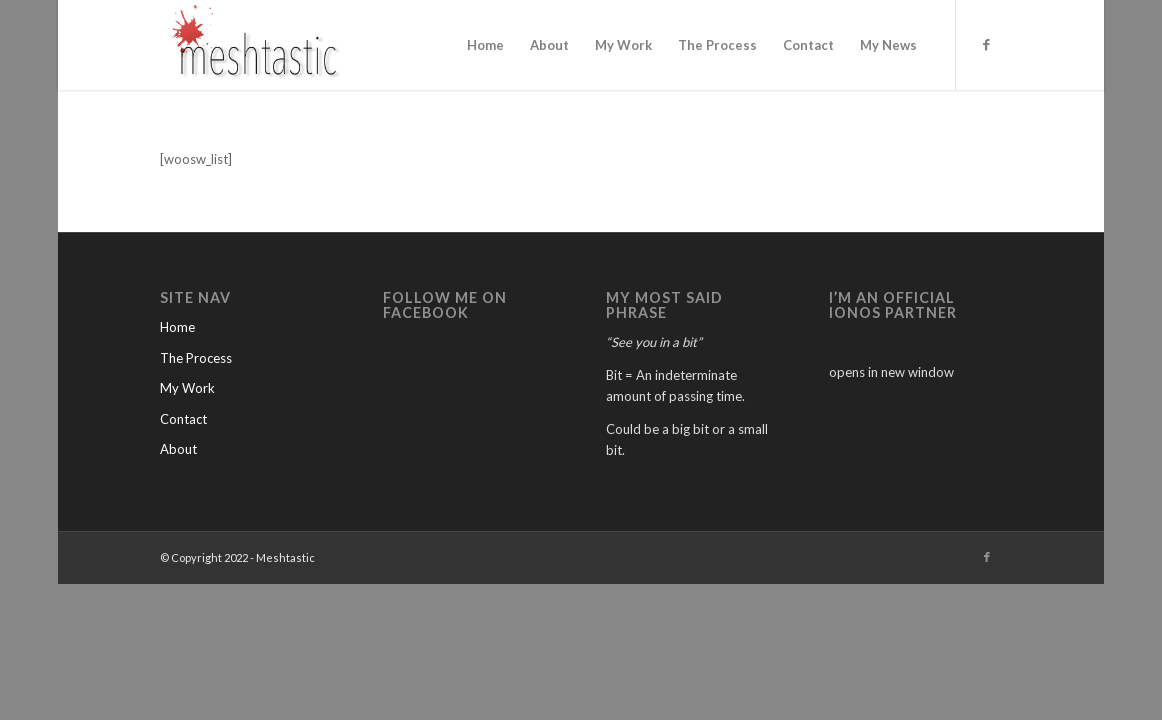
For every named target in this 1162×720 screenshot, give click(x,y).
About (178, 449)
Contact (183, 419)
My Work (187, 388)
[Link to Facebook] (987, 44)
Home (177, 327)
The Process (196, 358)
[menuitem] (485, 45)
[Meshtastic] (258, 45)
